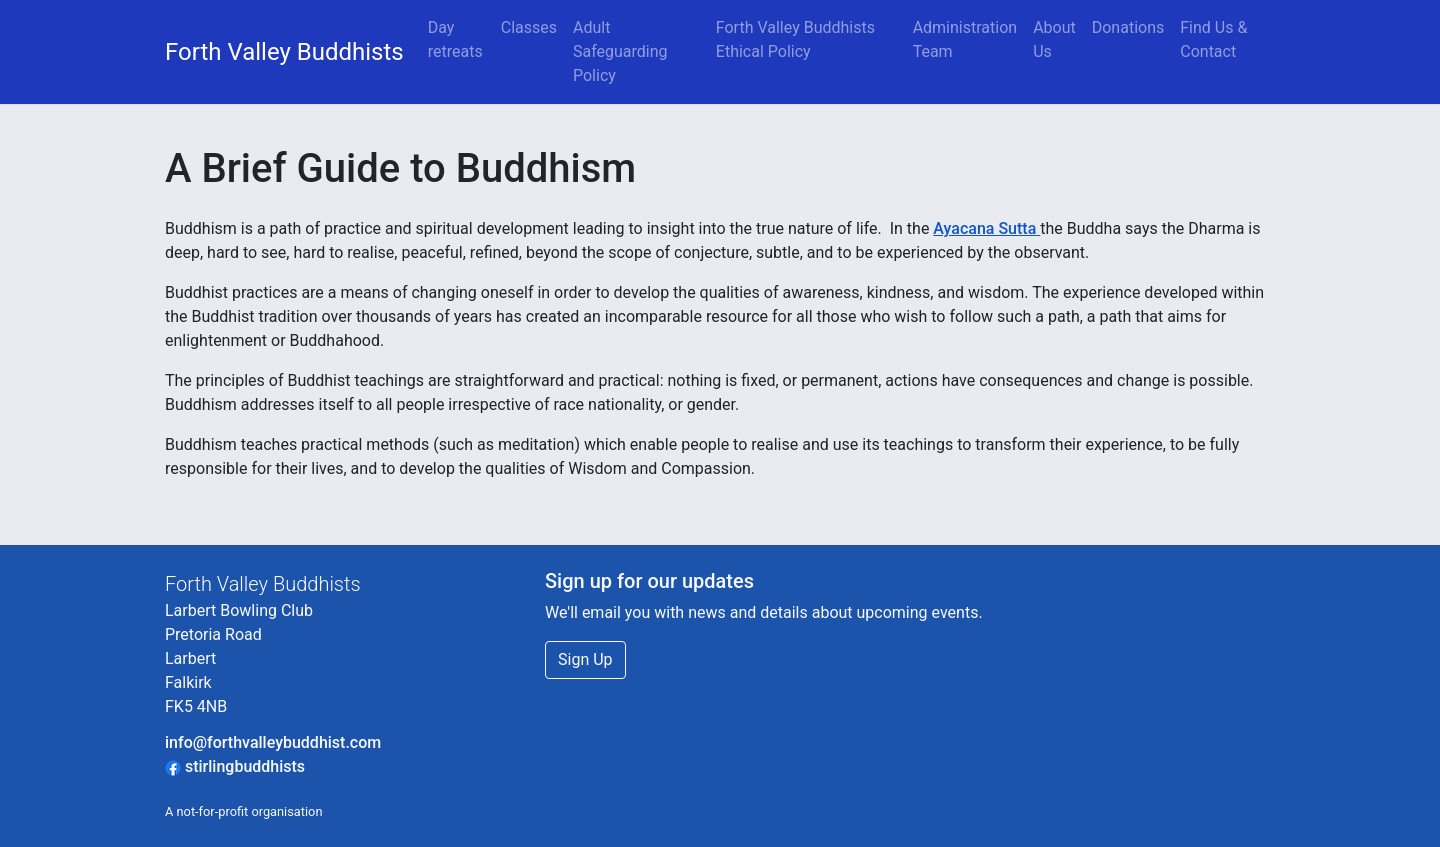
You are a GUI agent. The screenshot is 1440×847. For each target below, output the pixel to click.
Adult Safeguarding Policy (620, 51)
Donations (1128, 27)
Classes (529, 27)
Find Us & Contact (1213, 39)
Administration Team (965, 39)
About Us (1054, 39)
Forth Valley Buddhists (284, 52)
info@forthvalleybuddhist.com (273, 742)
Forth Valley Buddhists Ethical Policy (795, 39)
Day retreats (455, 39)
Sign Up (585, 659)
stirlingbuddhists (235, 766)
